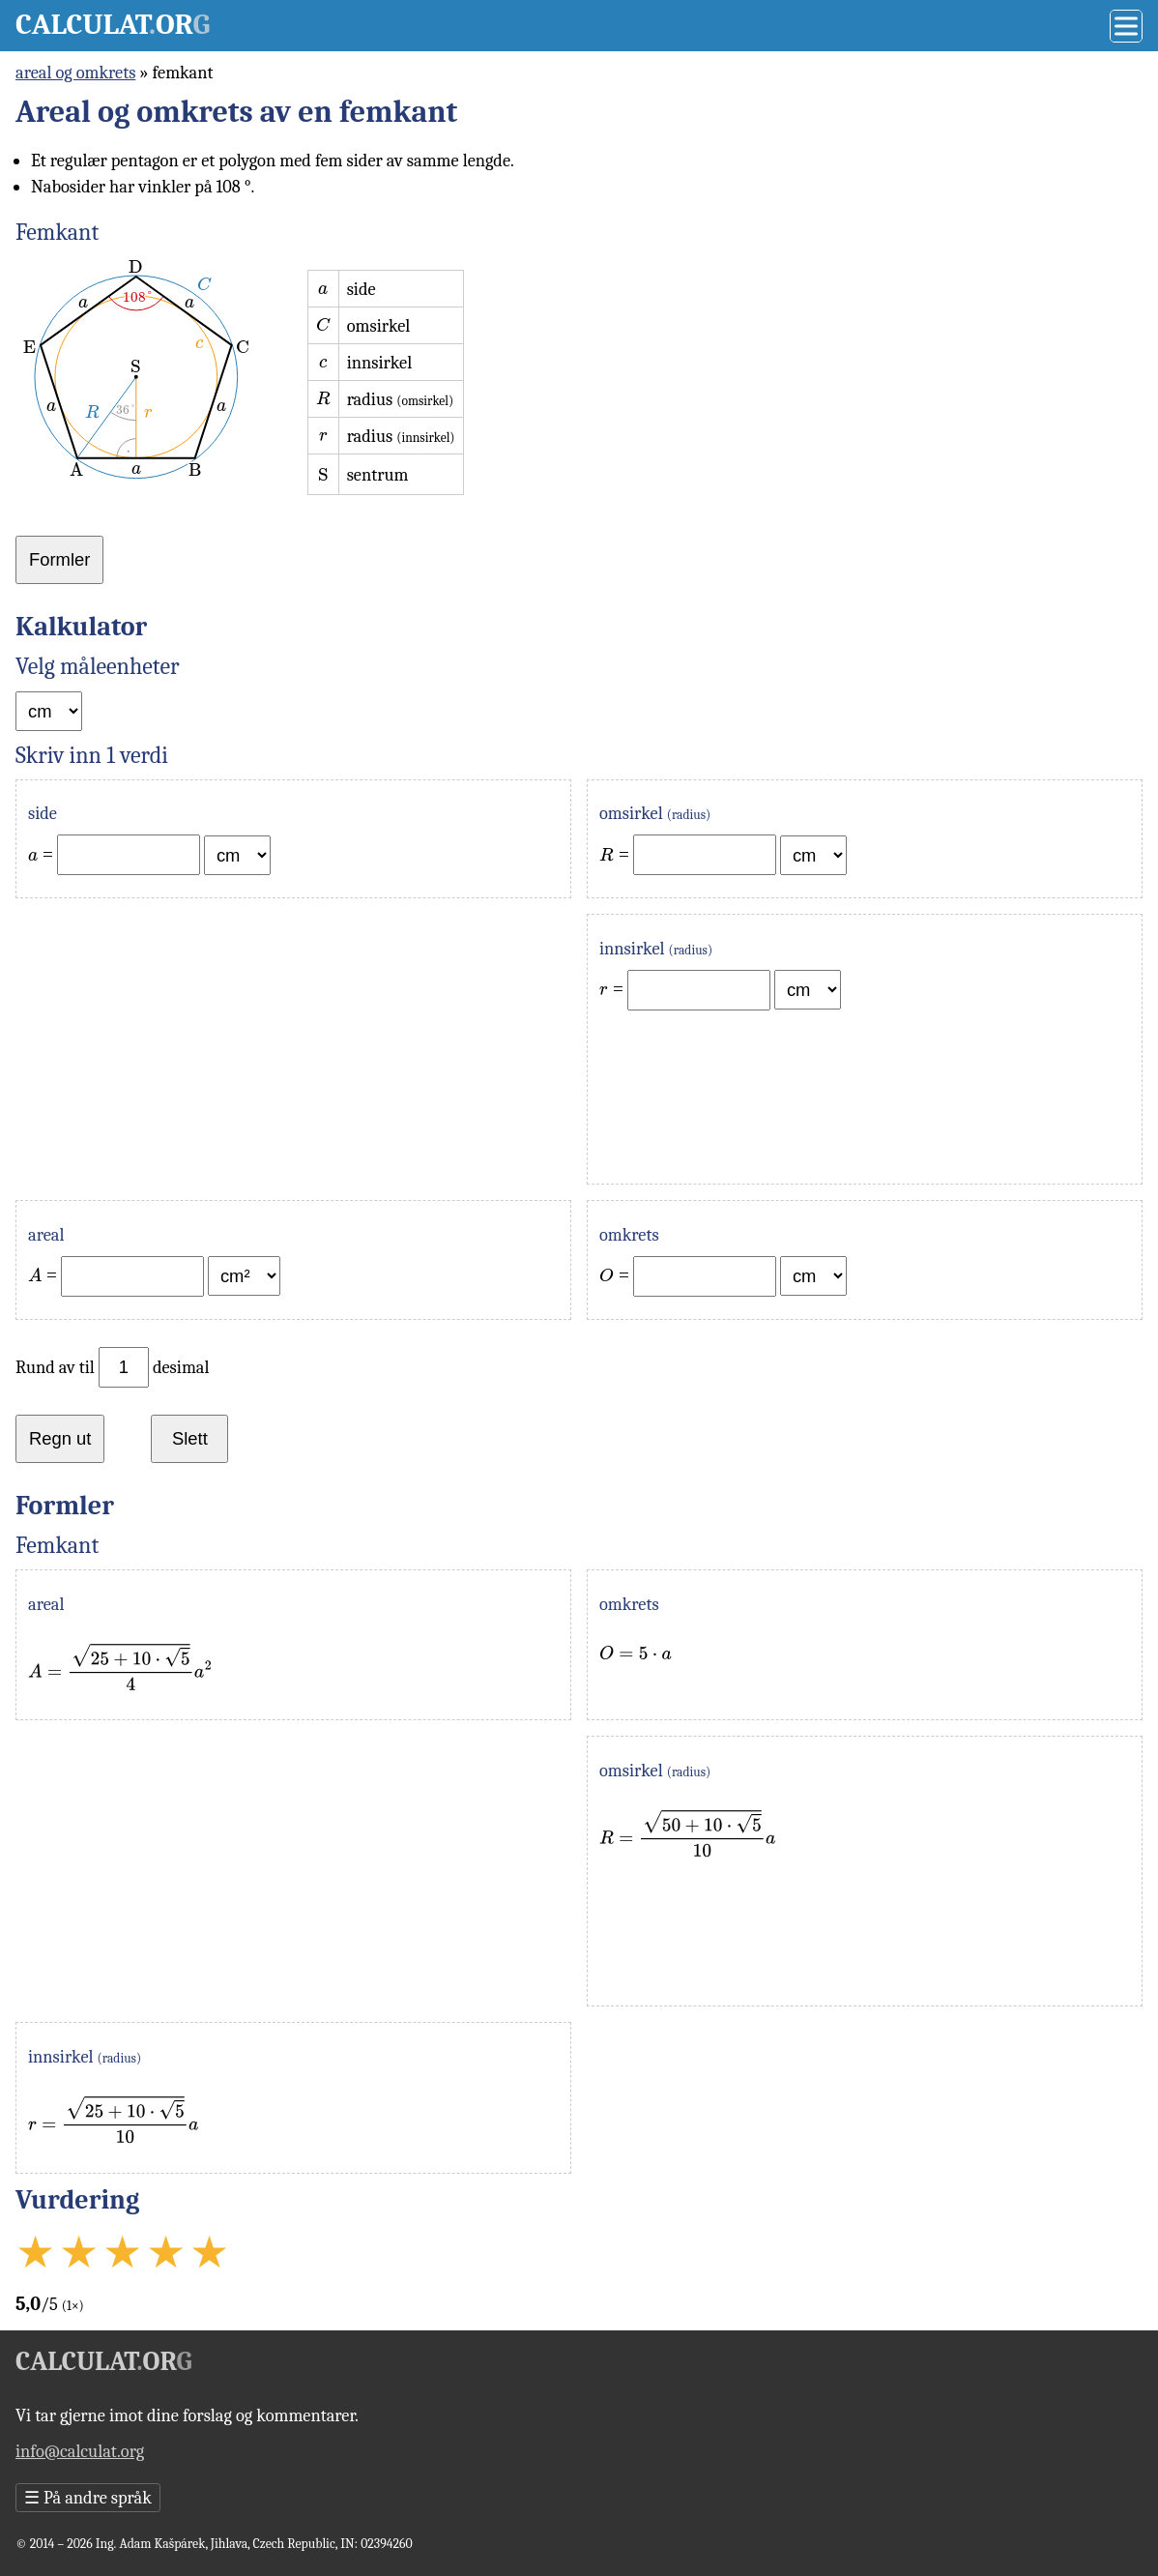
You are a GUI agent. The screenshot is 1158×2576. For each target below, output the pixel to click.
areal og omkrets (75, 72)
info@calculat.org (79, 2451)
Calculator (112, 25)
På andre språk (88, 2497)
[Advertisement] (293, 1049)
